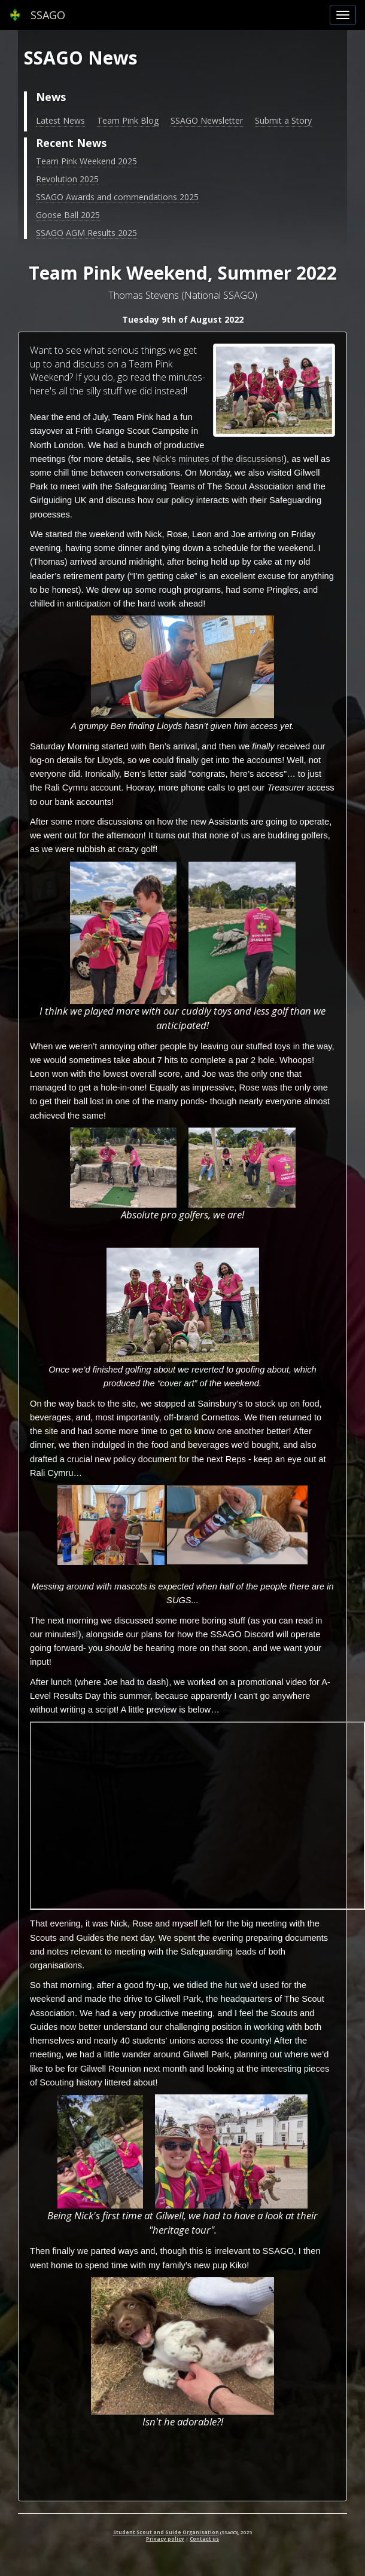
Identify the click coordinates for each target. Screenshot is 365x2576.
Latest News (60, 120)
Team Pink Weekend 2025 (86, 161)
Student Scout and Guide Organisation (166, 2532)
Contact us (204, 2538)
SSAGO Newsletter (207, 120)
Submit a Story (283, 120)
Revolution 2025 (67, 179)
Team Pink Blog (128, 120)
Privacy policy (165, 2538)
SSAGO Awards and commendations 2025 (117, 197)
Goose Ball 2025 (68, 214)
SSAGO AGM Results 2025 (86, 232)
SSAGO (37, 15)
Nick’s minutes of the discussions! (218, 459)
